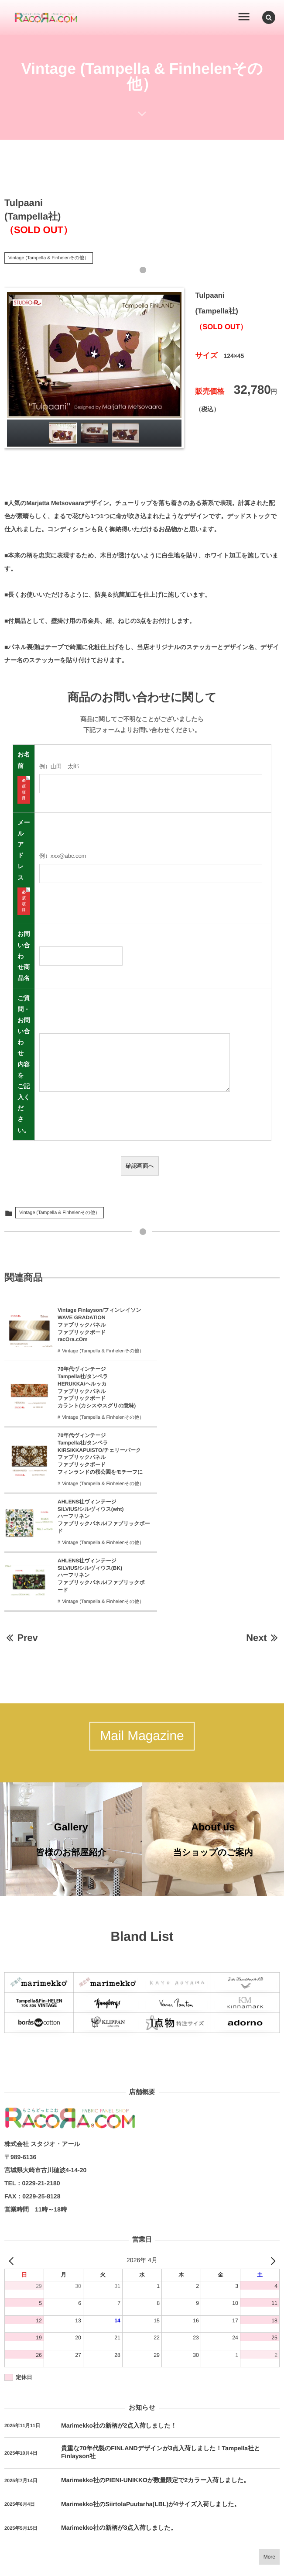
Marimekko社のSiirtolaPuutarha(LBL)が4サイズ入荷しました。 (150, 2409)
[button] (268, 17)
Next (263, 1534)
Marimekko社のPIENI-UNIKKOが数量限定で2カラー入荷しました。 (155, 2385)
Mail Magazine (142, 1633)
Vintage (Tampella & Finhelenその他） (48, 258)
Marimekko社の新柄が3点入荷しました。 (119, 2433)
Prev (21, 1534)
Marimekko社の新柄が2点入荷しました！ (119, 2330)
